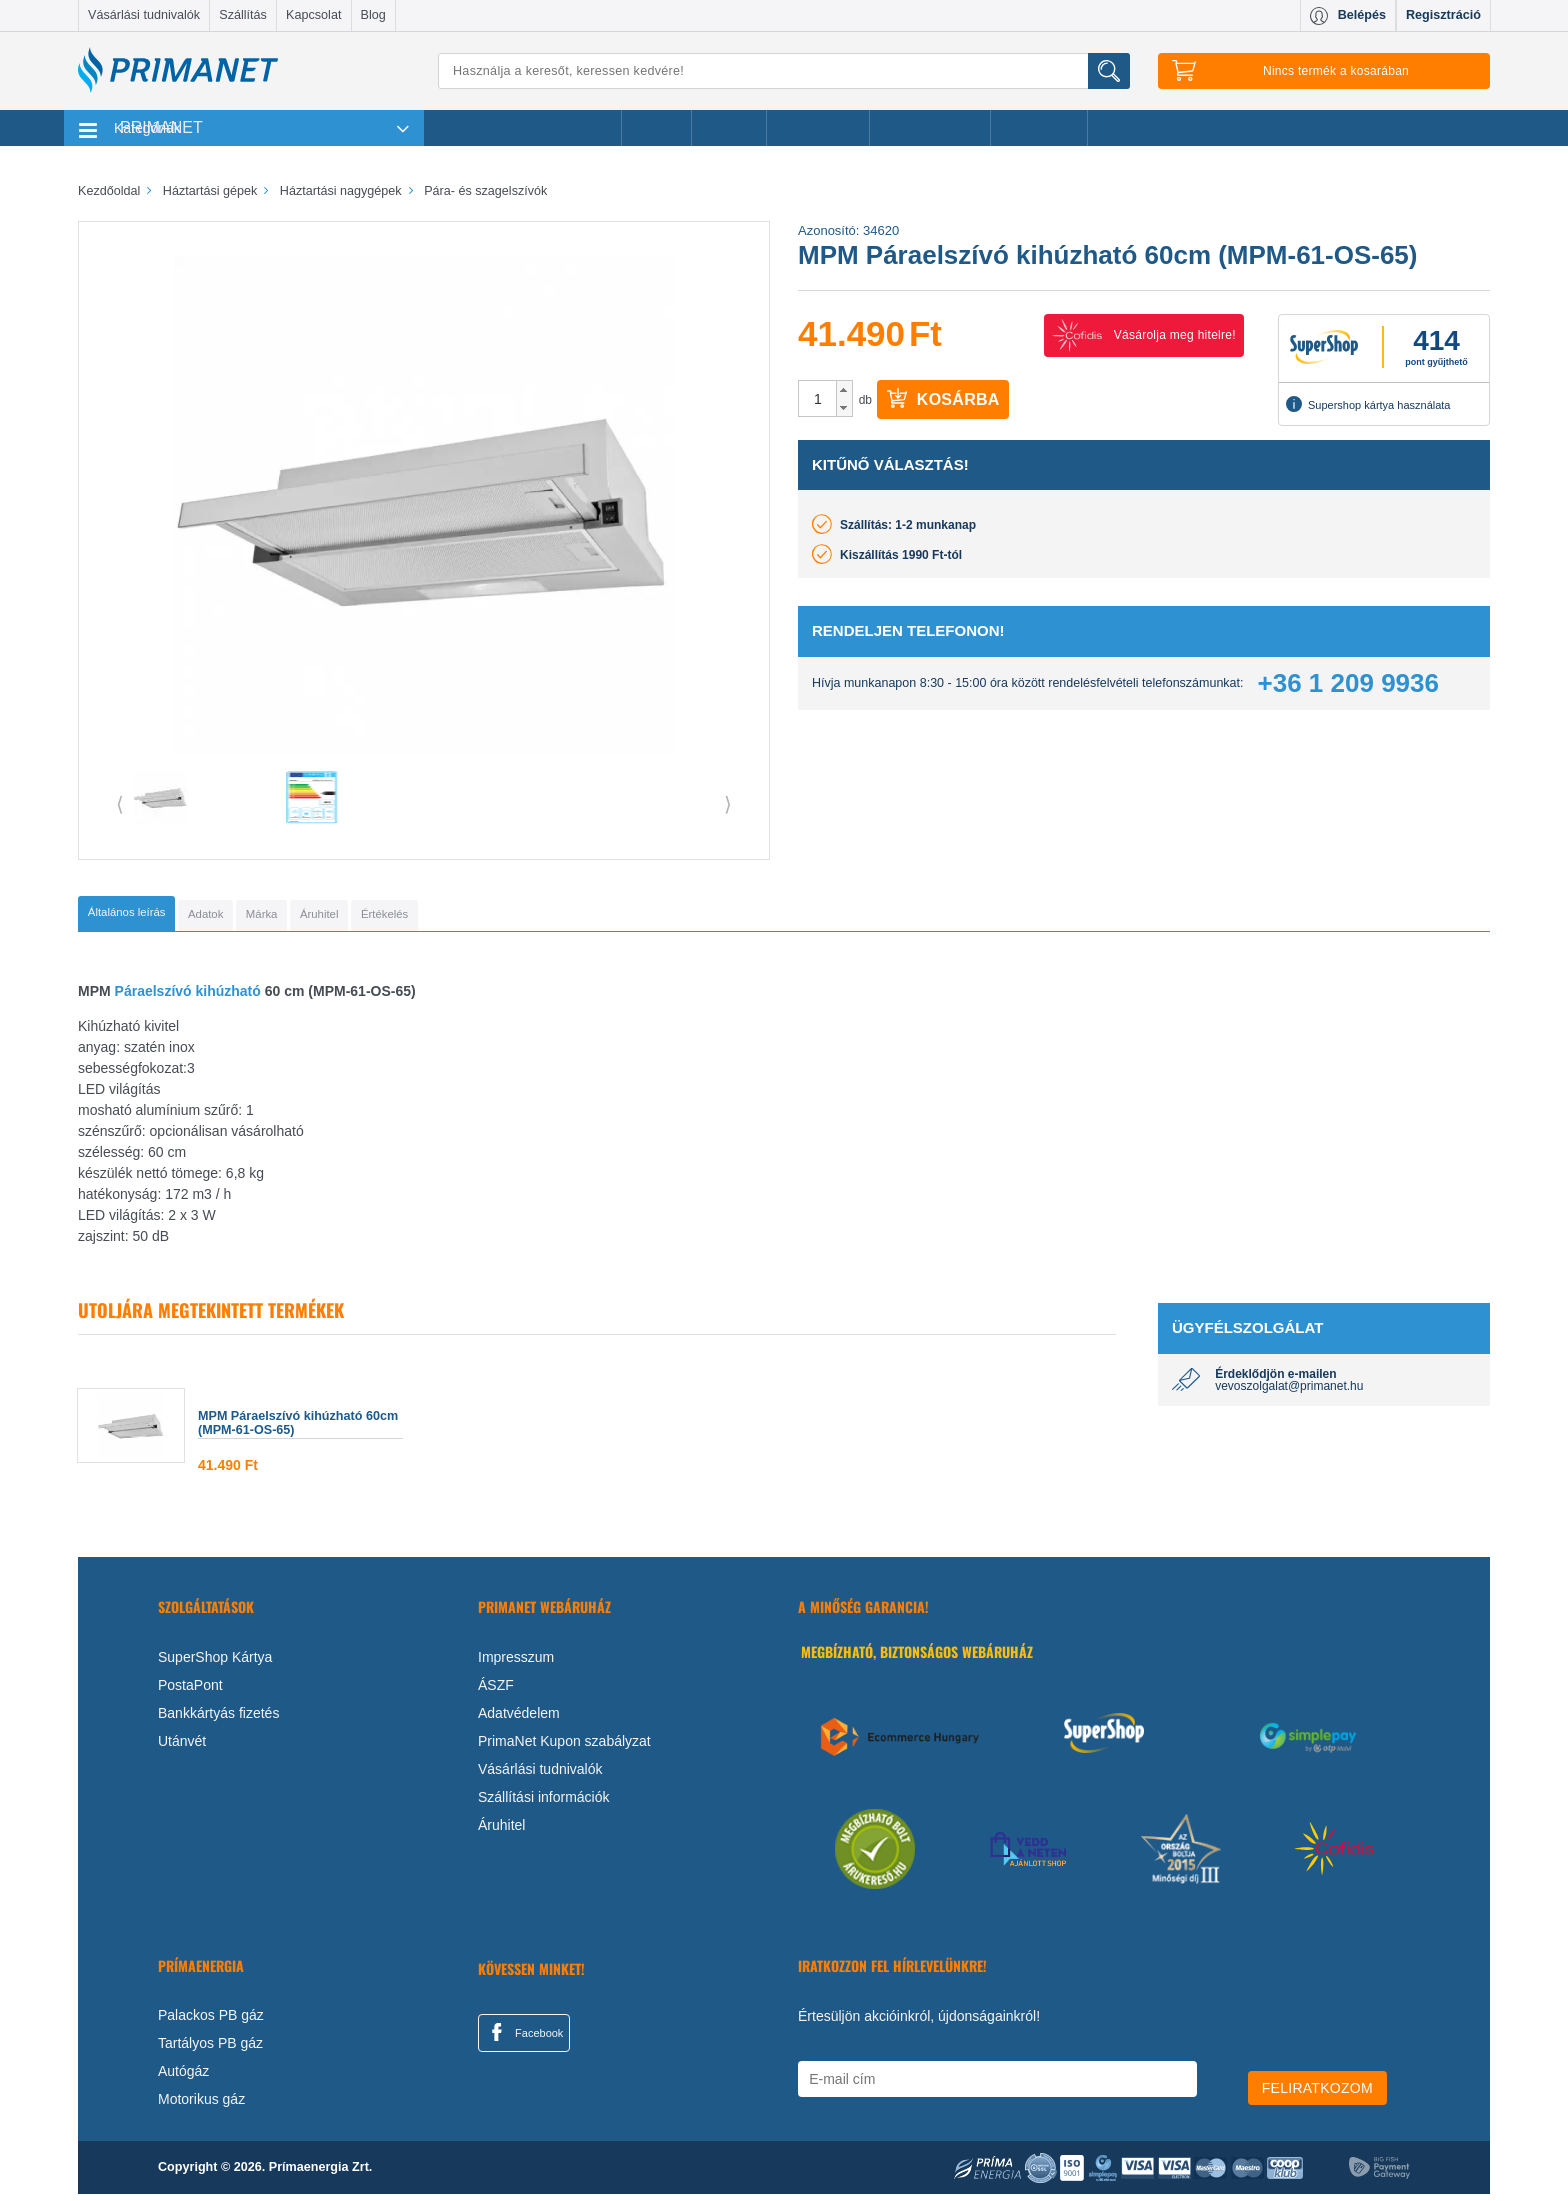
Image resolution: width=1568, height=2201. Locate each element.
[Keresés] (784, 71)
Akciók (656, 128)
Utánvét (182, 1747)
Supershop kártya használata (1368, 404)
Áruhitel (501, 1831)
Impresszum (516, 1663)
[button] (844, 390)
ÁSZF (496, 1691)
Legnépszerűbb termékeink (522, 128)
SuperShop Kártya (215, 1663)
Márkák (729, 128)
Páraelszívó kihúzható (186, 998)
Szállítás (243, 15)
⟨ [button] (120, 804)
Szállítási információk (544, 1803)
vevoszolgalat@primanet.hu (1289, 1392)
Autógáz (183, 2078)
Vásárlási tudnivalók (144, 15)
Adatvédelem (519, 1719)
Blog (373, 15)
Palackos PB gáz (211, 2022)
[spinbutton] (818, 399)
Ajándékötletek (930, 128)
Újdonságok (818, 128)
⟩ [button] (728, 804)
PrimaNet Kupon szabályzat (564, 1747)
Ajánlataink (1039, 128)
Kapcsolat (313, 15)
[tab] (158, 917)
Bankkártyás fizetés (218, 1719)
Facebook (524, 2038)
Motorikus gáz (201, 2106)
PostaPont (190, 1691)
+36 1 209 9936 (1348, 683)
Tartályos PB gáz (210, 2050)
